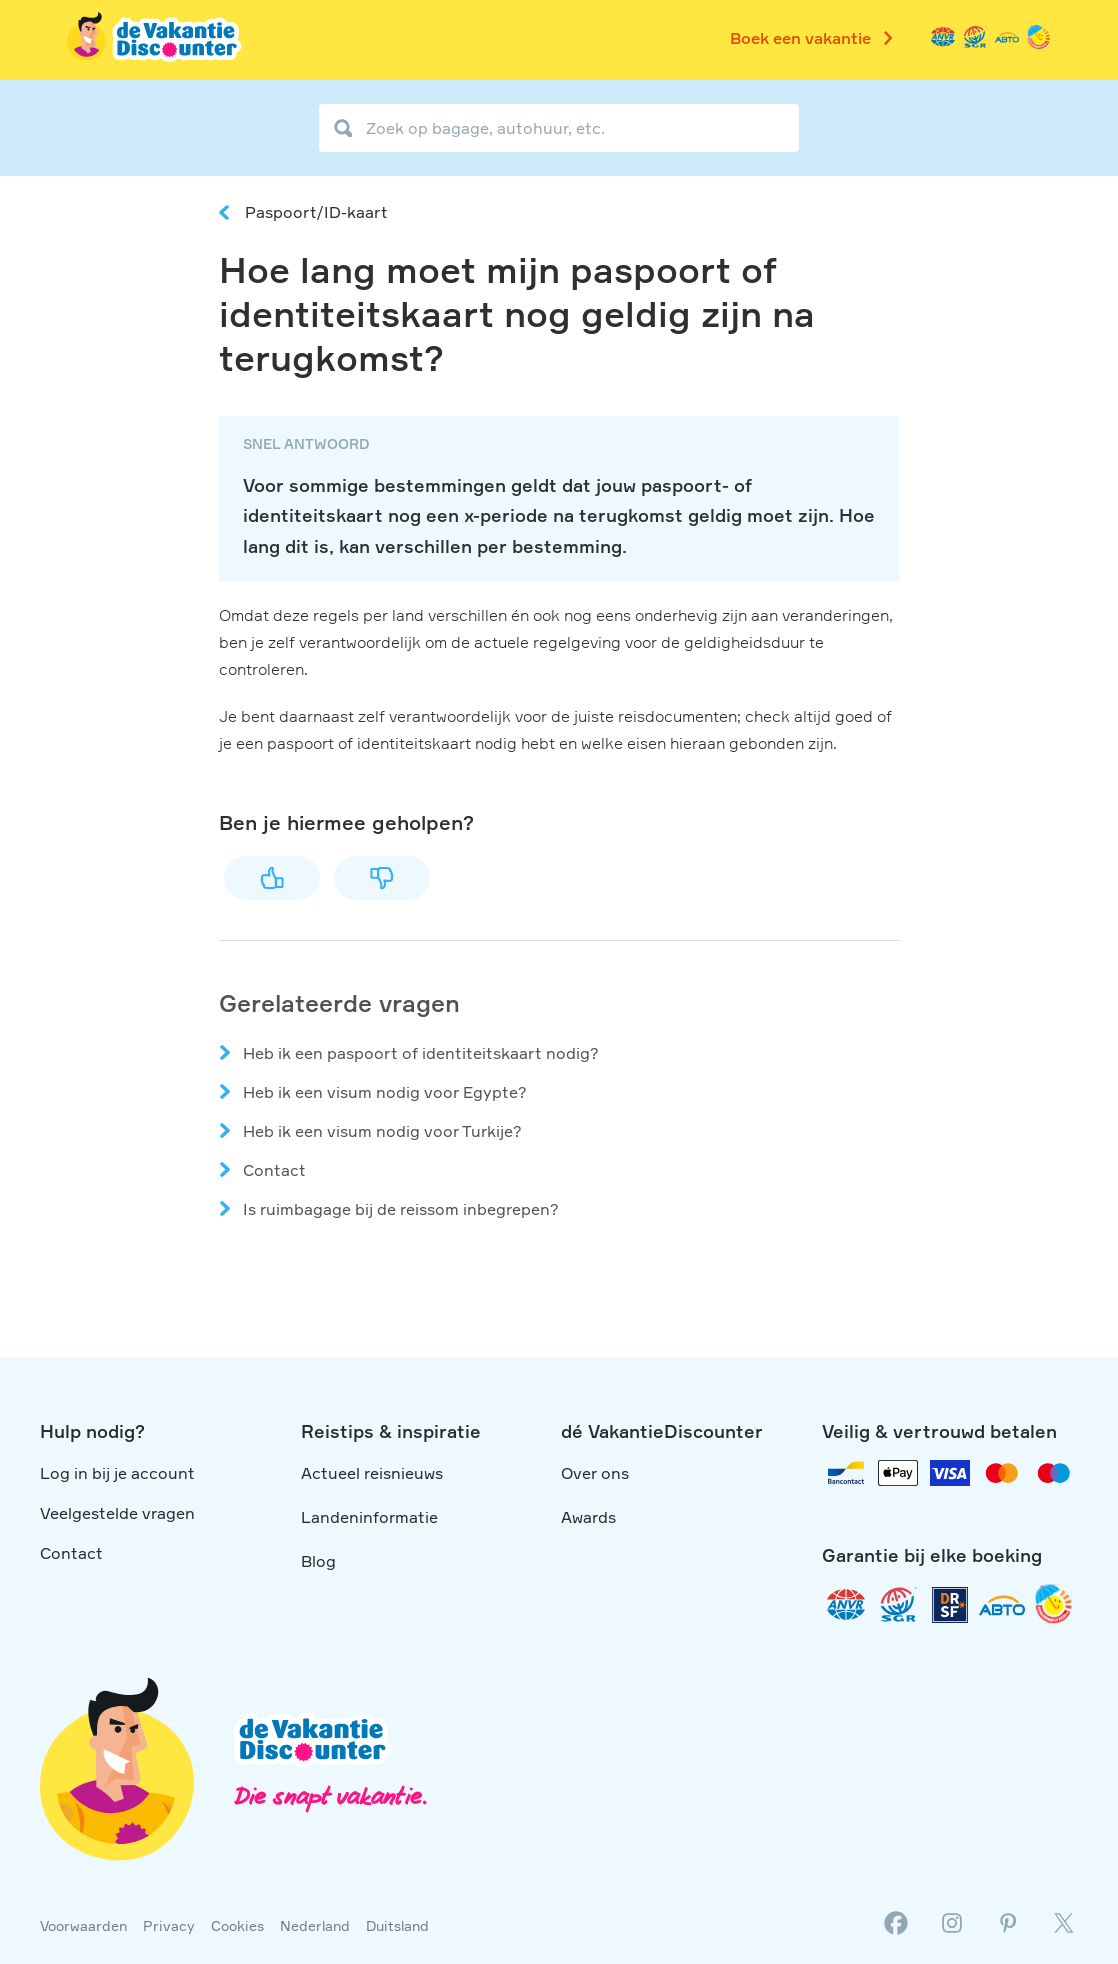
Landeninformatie (369, 1517)
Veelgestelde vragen (117, 1513)
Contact (274, 1170)
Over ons (595, 1473)
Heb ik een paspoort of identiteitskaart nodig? (421, 1053)
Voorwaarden (83, 1925)
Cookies (237, 1925)
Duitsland (397, 1925)
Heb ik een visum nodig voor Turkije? (382, 1131)
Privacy (169, 1925)
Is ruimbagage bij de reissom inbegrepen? (401, 1209)
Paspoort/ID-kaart (316, 212)
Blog (318, 1561)
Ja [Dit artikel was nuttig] (272, 878)
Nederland (315, 1925)
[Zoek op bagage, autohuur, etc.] (559, 128)
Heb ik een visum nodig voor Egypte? (385, 1092)
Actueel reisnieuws (372, 1473)
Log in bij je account (117, 1473)
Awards (588, 1517)
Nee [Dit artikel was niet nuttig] (382, 878)
